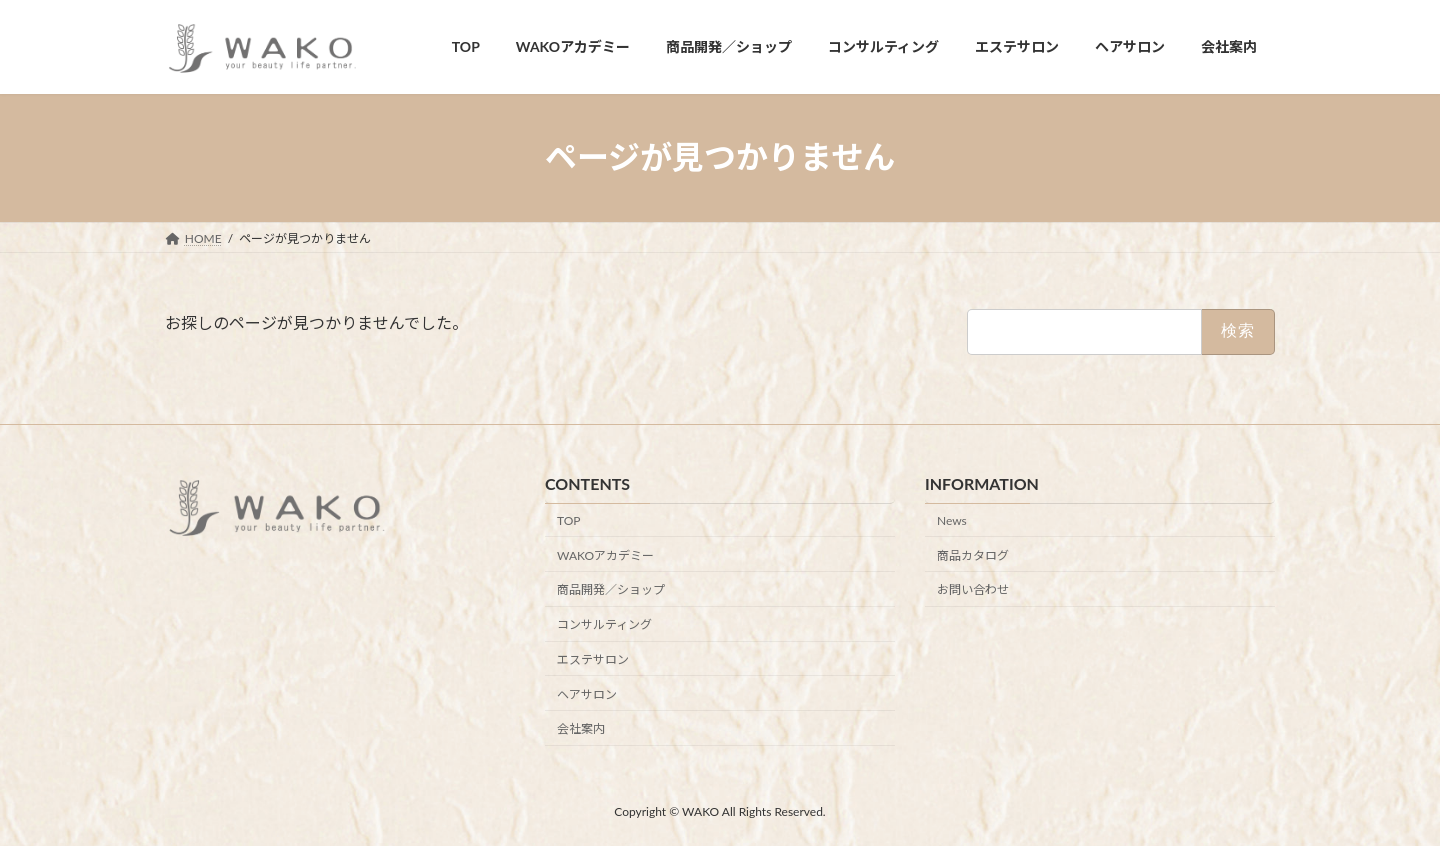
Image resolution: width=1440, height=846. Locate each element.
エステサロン (593, 659)
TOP (569, 520)
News (952, 520)
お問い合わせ (973, 589)
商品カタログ (973, 554)
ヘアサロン (587, 693)
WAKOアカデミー (605, 554)
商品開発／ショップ (611, 589)
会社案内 (581, 728)
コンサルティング (604, 624)
